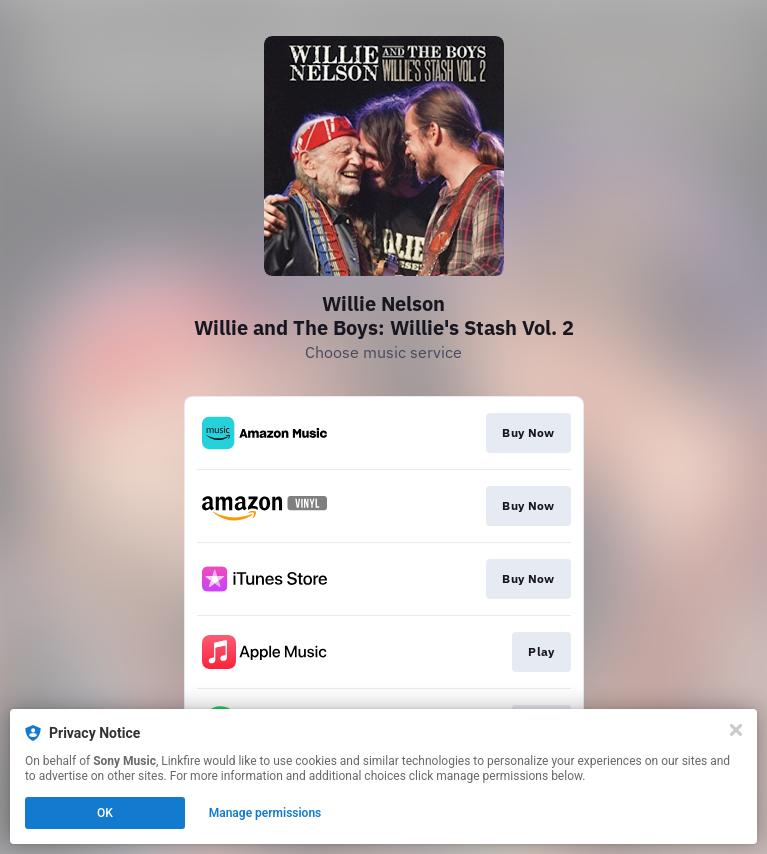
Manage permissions (265, 813)
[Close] (736, 730)
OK (105, 813)
